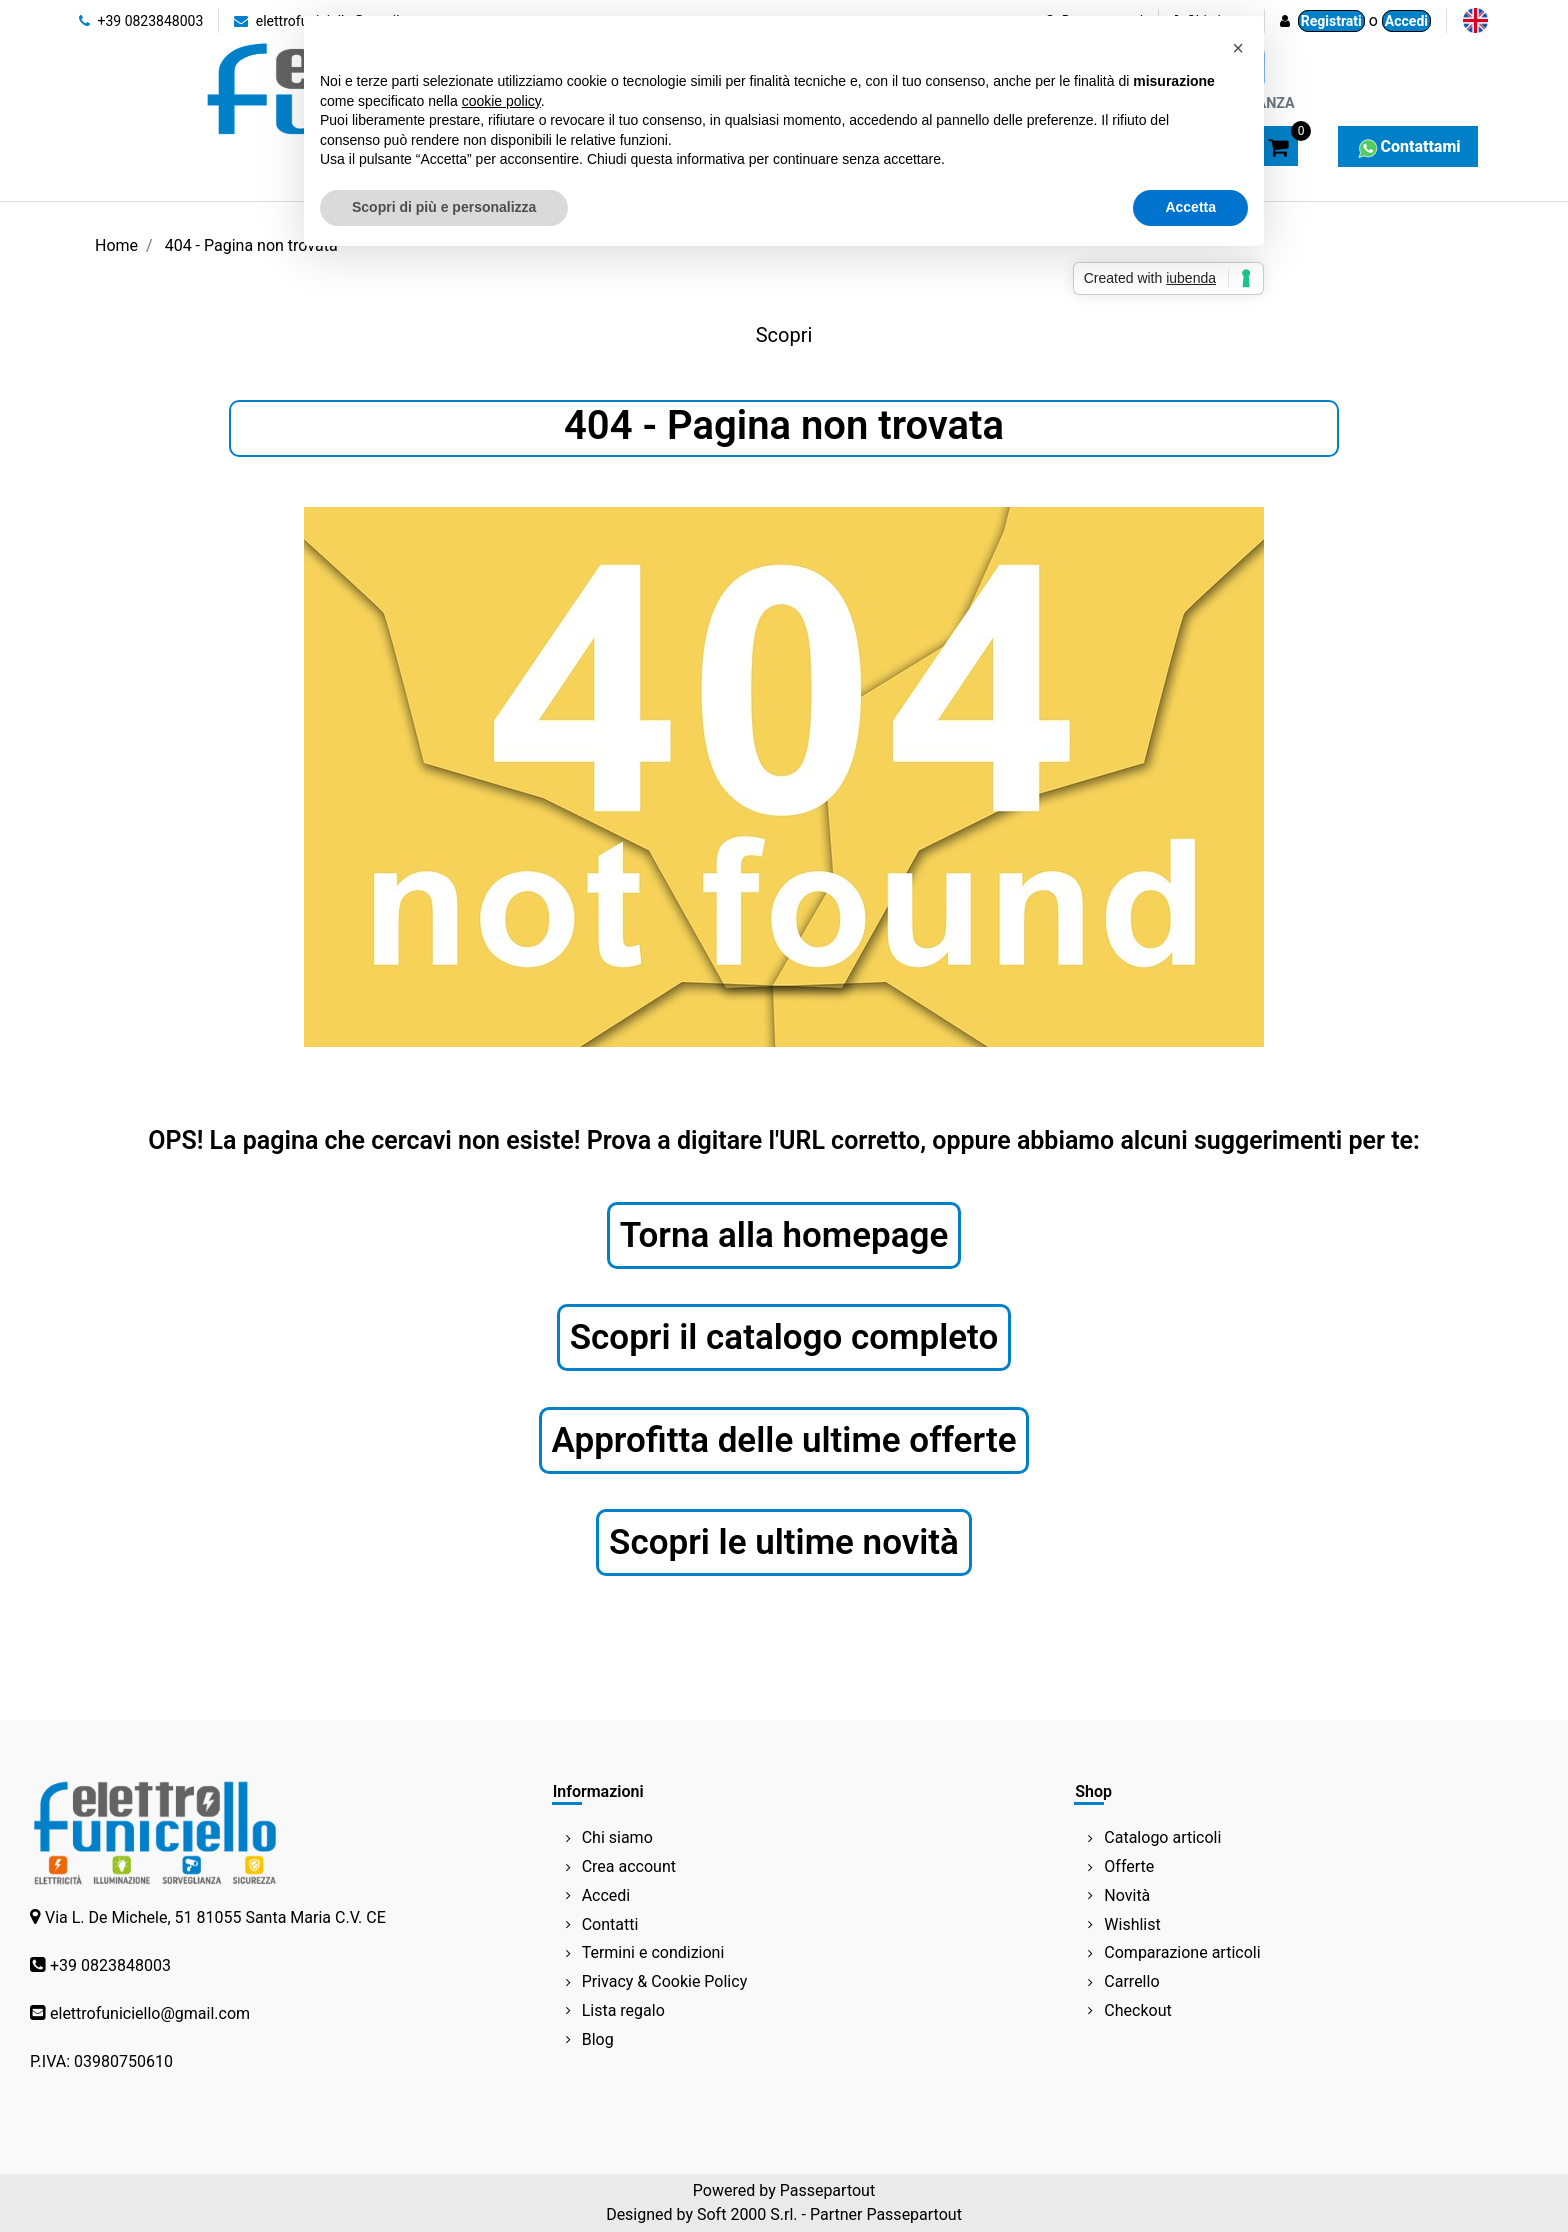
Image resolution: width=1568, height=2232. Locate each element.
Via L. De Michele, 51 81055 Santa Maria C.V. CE (215, 1917)
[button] (1238, 48)
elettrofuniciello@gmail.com (150, 2013)
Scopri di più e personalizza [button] (444, 207)
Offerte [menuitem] (1129, 1866)
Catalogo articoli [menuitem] (1162, 1837)
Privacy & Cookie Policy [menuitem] (665, 1981)
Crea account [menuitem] (629, 1866)
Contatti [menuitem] (610, 1924)
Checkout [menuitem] (1137, 2010)
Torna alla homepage (784, 1235)
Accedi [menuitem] (606, 1895)
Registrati (1331, 21)
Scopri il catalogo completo (784, 1337)
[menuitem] (1475, 20)
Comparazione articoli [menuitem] (1182, 1952)
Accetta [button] (1190, 207)
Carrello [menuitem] (1131, 1981)
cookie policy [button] (501, 101)
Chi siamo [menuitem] (617, 1837)
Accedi (1406, 21)
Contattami (1407, 146)
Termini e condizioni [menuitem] (653, 1952)
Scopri (784, 335)
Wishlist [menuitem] (1132, 1924)
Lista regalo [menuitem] (623, 2010)
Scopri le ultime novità (784, 1542)
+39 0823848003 (141, 21)
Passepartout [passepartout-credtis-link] (827, 2190)
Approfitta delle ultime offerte (784, 1440)
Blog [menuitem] (598, 2039)
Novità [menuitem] (1127, 1895)
